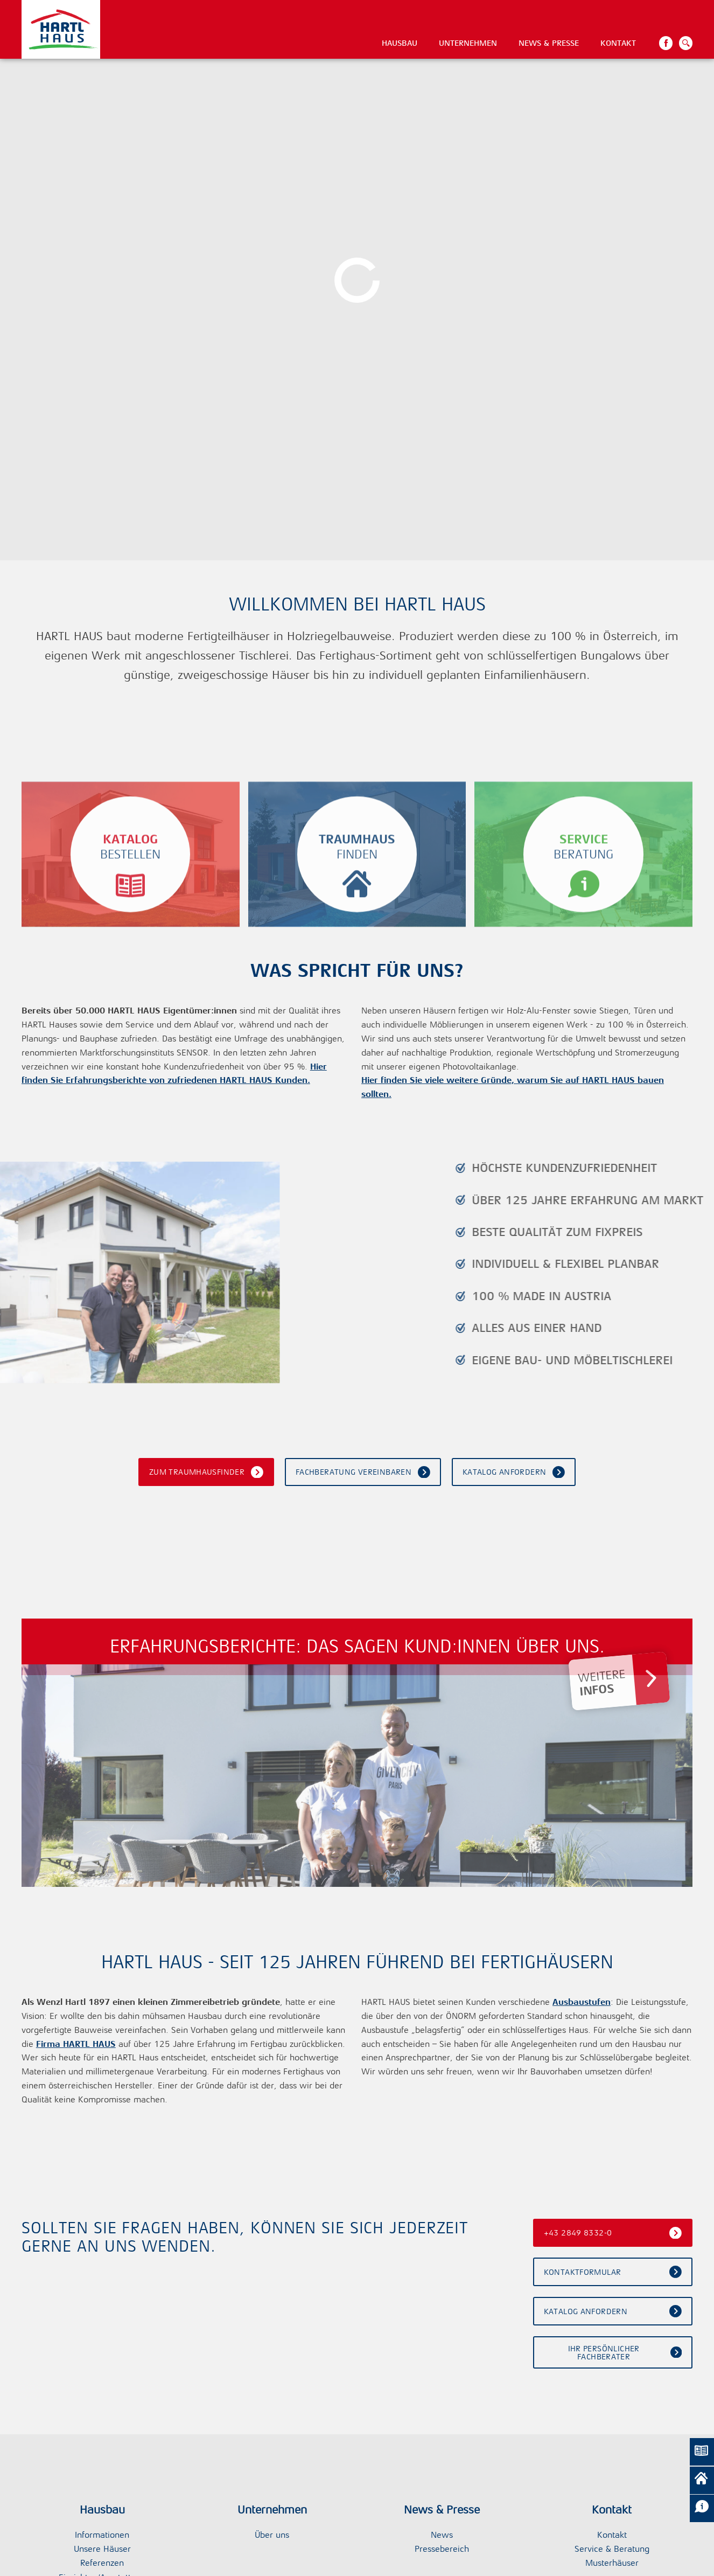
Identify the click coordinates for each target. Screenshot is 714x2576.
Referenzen (102, 2563)
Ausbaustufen (581, 2002)
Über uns (272, 2535)
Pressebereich (442, 2549)
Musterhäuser (612, 2563)
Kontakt (618, 43)
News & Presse (549, 43)
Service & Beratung (612, 2549)
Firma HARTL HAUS (76, 2044)
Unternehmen (468, 43)
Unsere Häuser (102, 2549)
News (442, 2535)
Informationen (102, 2535)
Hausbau (399, 43)
